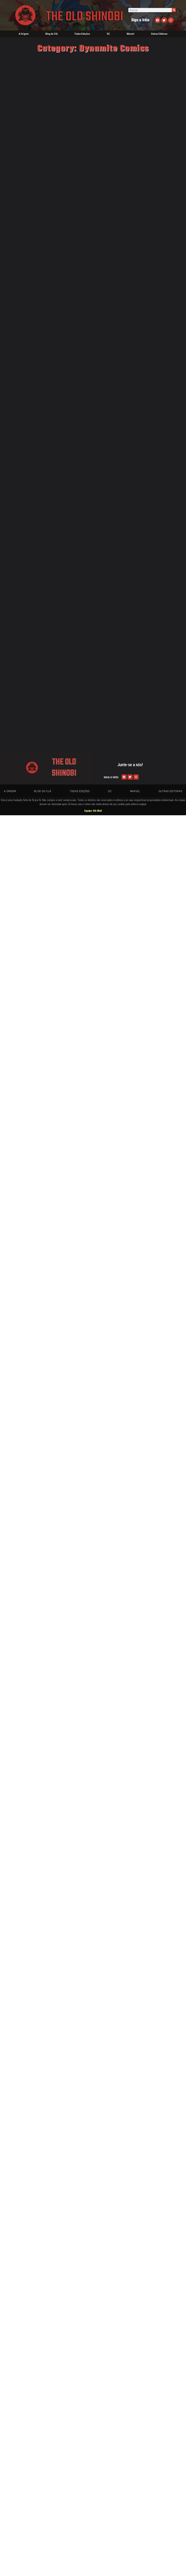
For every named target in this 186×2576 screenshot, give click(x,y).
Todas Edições (82, 33)
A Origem (24, 33)
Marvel (130, 33)
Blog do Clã (51, 33)
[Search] (174, 10)
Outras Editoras (159, 33)
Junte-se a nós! (130, 764)
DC (108, 33)
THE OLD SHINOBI (84, 17)
